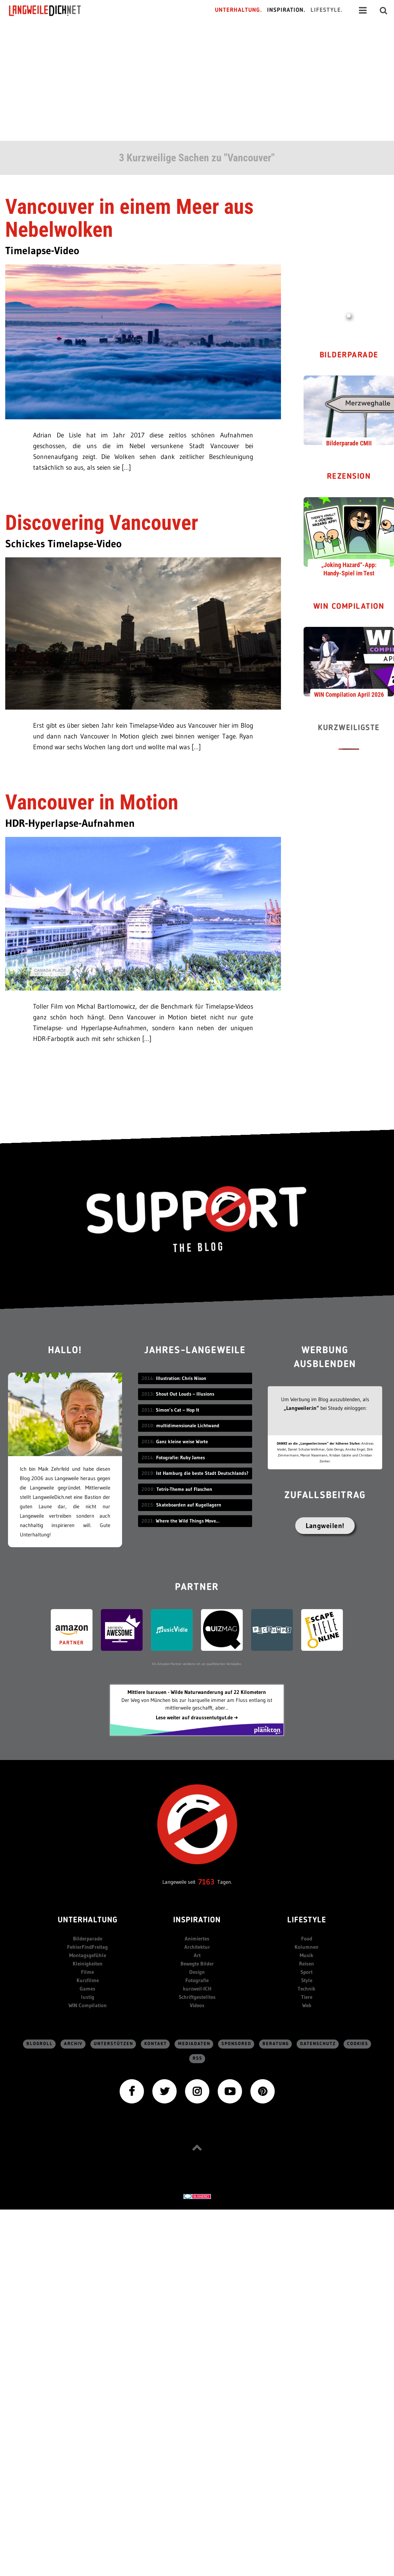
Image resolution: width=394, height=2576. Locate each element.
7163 (206, 1882)
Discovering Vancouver (101, 522)
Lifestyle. (327, 10)
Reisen (306, 1963)
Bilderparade (349, 356)
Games (87, 1988)
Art (197, 1955)
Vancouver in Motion (91, 802)
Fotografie (197, 1980)
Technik (306, 1988)
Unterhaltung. (238, 10)
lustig (87, 1997)
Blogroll (39, 2044)
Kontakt (155, 2044)
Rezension (349, 477)
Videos (197, 2005)
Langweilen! (325, 1525)
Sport (306, 1972)
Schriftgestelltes (197, 1997)
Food (306, 1938)
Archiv (73, 2044)
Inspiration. (286, 10)
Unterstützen (113, 2044)
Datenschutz (318, 2044)
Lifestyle (306, 1920)
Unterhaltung (88, 1920)
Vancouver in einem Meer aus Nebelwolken (129, 218)
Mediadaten (194, 2044)
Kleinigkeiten (88, 1963)
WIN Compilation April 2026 (349, 694)
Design (197, 1972)
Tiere (306, 1997)
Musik (306, 1955)
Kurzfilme (88, 1980)
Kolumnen (307, 1947)
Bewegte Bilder (197, 1963)
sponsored (236, 2044)
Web (306, 2005)
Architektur (197, 1947)
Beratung (276, 2044)
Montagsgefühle (87, 1955)
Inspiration (197, 1920)
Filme (87, 1972)
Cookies (357, 2044)
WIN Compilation (349, 607)
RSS (197, 2058)
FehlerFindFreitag (87, 1947)
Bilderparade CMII (349, 443)
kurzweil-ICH (197, 1988)
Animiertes (197, 1938)
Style (306, 1980)
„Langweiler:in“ (301, 1408)
